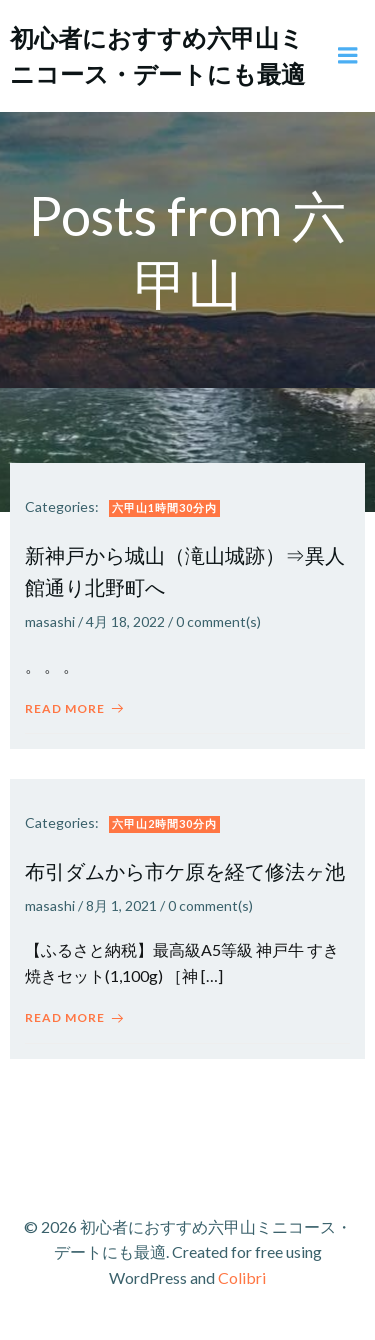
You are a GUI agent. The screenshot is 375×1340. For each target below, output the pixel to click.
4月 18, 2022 (125, 621)
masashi (50, 621)
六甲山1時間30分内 (164, 507)
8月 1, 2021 (121, 905)
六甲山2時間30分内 (164, 823)
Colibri (242, 1277)
